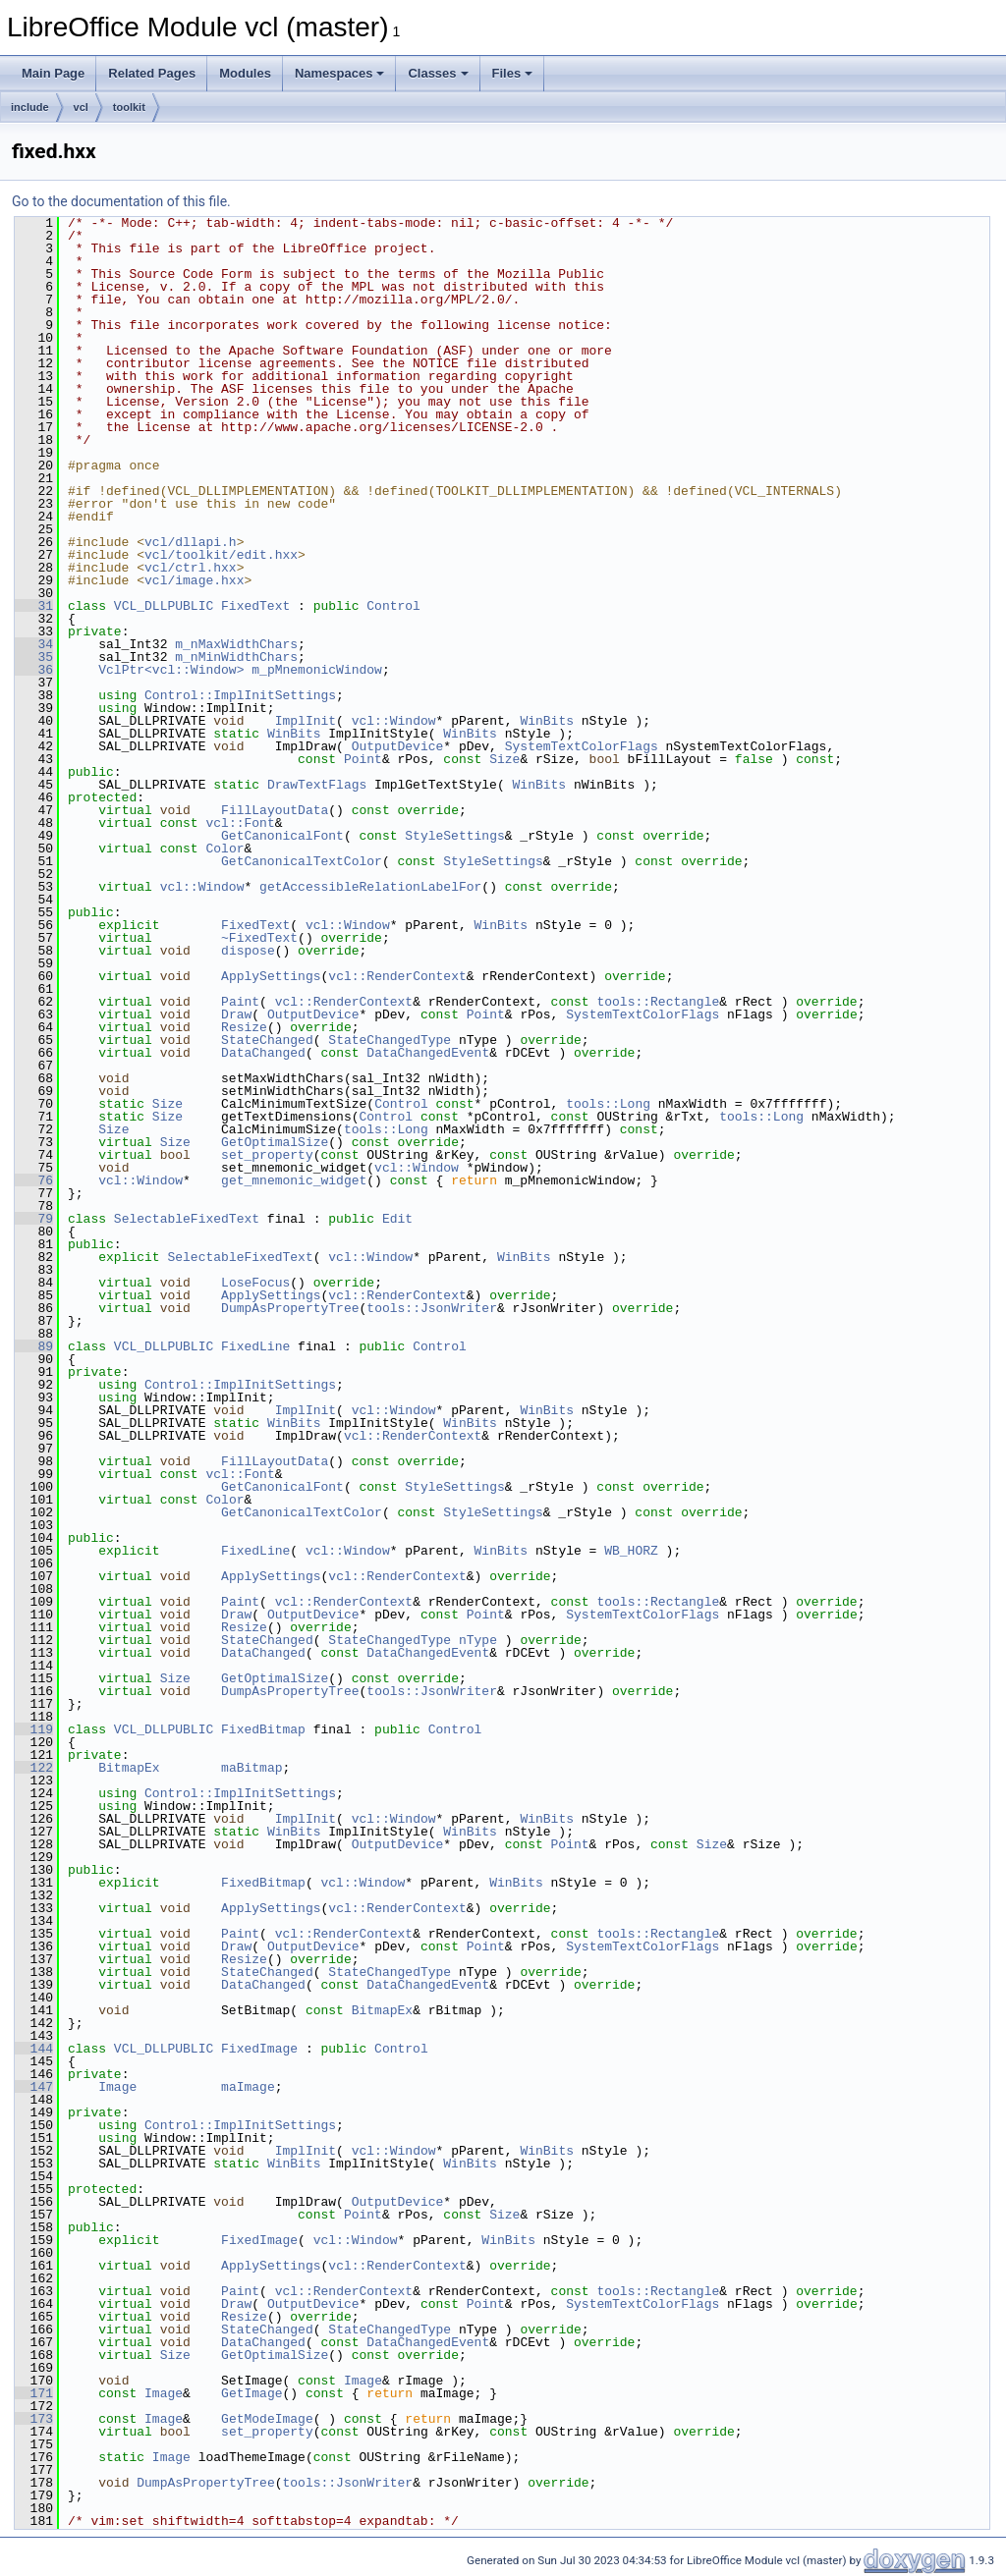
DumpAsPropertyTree (290, 1308)
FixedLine (255, 1346)
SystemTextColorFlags (581, 746)
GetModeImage (267, 2419)
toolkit (129, 107)
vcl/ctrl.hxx (190, 567)
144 (34, 2048)
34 (34, 644)
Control (393, 606)
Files (512, 73)
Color (224, 848)
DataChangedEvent (427, 1053)
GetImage (251, 2393)
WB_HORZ (631, 1551)
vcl (81, 107)
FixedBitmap (263, 1729)
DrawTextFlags (316, 785)
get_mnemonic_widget (293, 1180)
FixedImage (259, 2048)
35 (34, 657)
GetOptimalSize (274, 1142)
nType (478, 1640)
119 (34, 1729)
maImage (248, 2087)
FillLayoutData (274, 810)
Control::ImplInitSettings (240, 695)
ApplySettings (270, 976)
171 (34, 2393)
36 (34, 670)
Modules (245, 73)
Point (363, 759)
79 (34, 1219)
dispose (248, 950)
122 (34, 1768)
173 (34, 2419)
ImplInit (305, 721)
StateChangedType (389, 1040)
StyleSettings (454, 836)
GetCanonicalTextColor (301, 861)
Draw (236, 1014)
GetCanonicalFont (282, 836)
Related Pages (152, 73)
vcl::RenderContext (397, 976)
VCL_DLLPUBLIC (163, 606)
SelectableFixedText (186, 1219)
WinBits (547, 721)
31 (34, 606)
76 (34, 1180)
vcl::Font (239, 823)
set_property (267, 1155)
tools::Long (608, 1104)
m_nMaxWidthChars (236, 644)
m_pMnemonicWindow (317, 670)
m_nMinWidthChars (236, 657)
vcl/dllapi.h (190, 542)
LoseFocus (255, 1282)
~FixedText (259, 938)
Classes (438, 73)
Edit (397, 1219)
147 (34, 2087)
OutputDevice (398, 746)
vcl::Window (394, 721)
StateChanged (267, 1040)
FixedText (255, 606)
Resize (244, 1027)
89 (34, 1346)
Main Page (53, 73)
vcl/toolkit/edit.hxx (221, 555)
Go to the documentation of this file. (121, 201)
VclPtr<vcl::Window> (171, 670)
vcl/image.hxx (194, 580)
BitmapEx (128, 1768)
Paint (240, 1002)
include (30, 107)
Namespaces (340, 73)
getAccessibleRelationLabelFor (370, 887)
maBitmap (251, 1768)
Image (117, 2087)
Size (504, 759)
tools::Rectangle (657, 1002)
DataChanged (263, 1053)
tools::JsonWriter (431, 1308)
